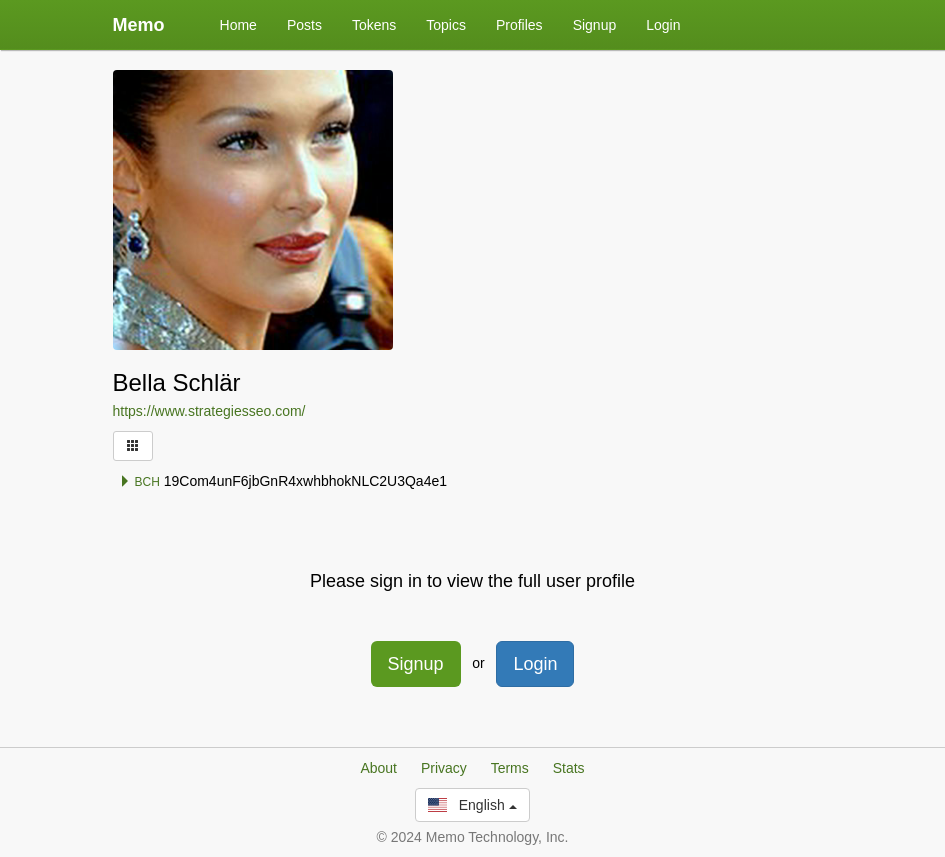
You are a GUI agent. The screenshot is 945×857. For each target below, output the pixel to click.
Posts (304, 25)
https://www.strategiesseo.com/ (209, 411)
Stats (569, 768)
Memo (139, 25)
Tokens (374, 25)
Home (238, 25)
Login (663, 25)
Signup (595, 25)
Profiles (519, 25)
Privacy (444, 768)
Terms (510, 768)
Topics (446, 25)
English (472, 805)
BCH (139, 482)
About (378, 768)
